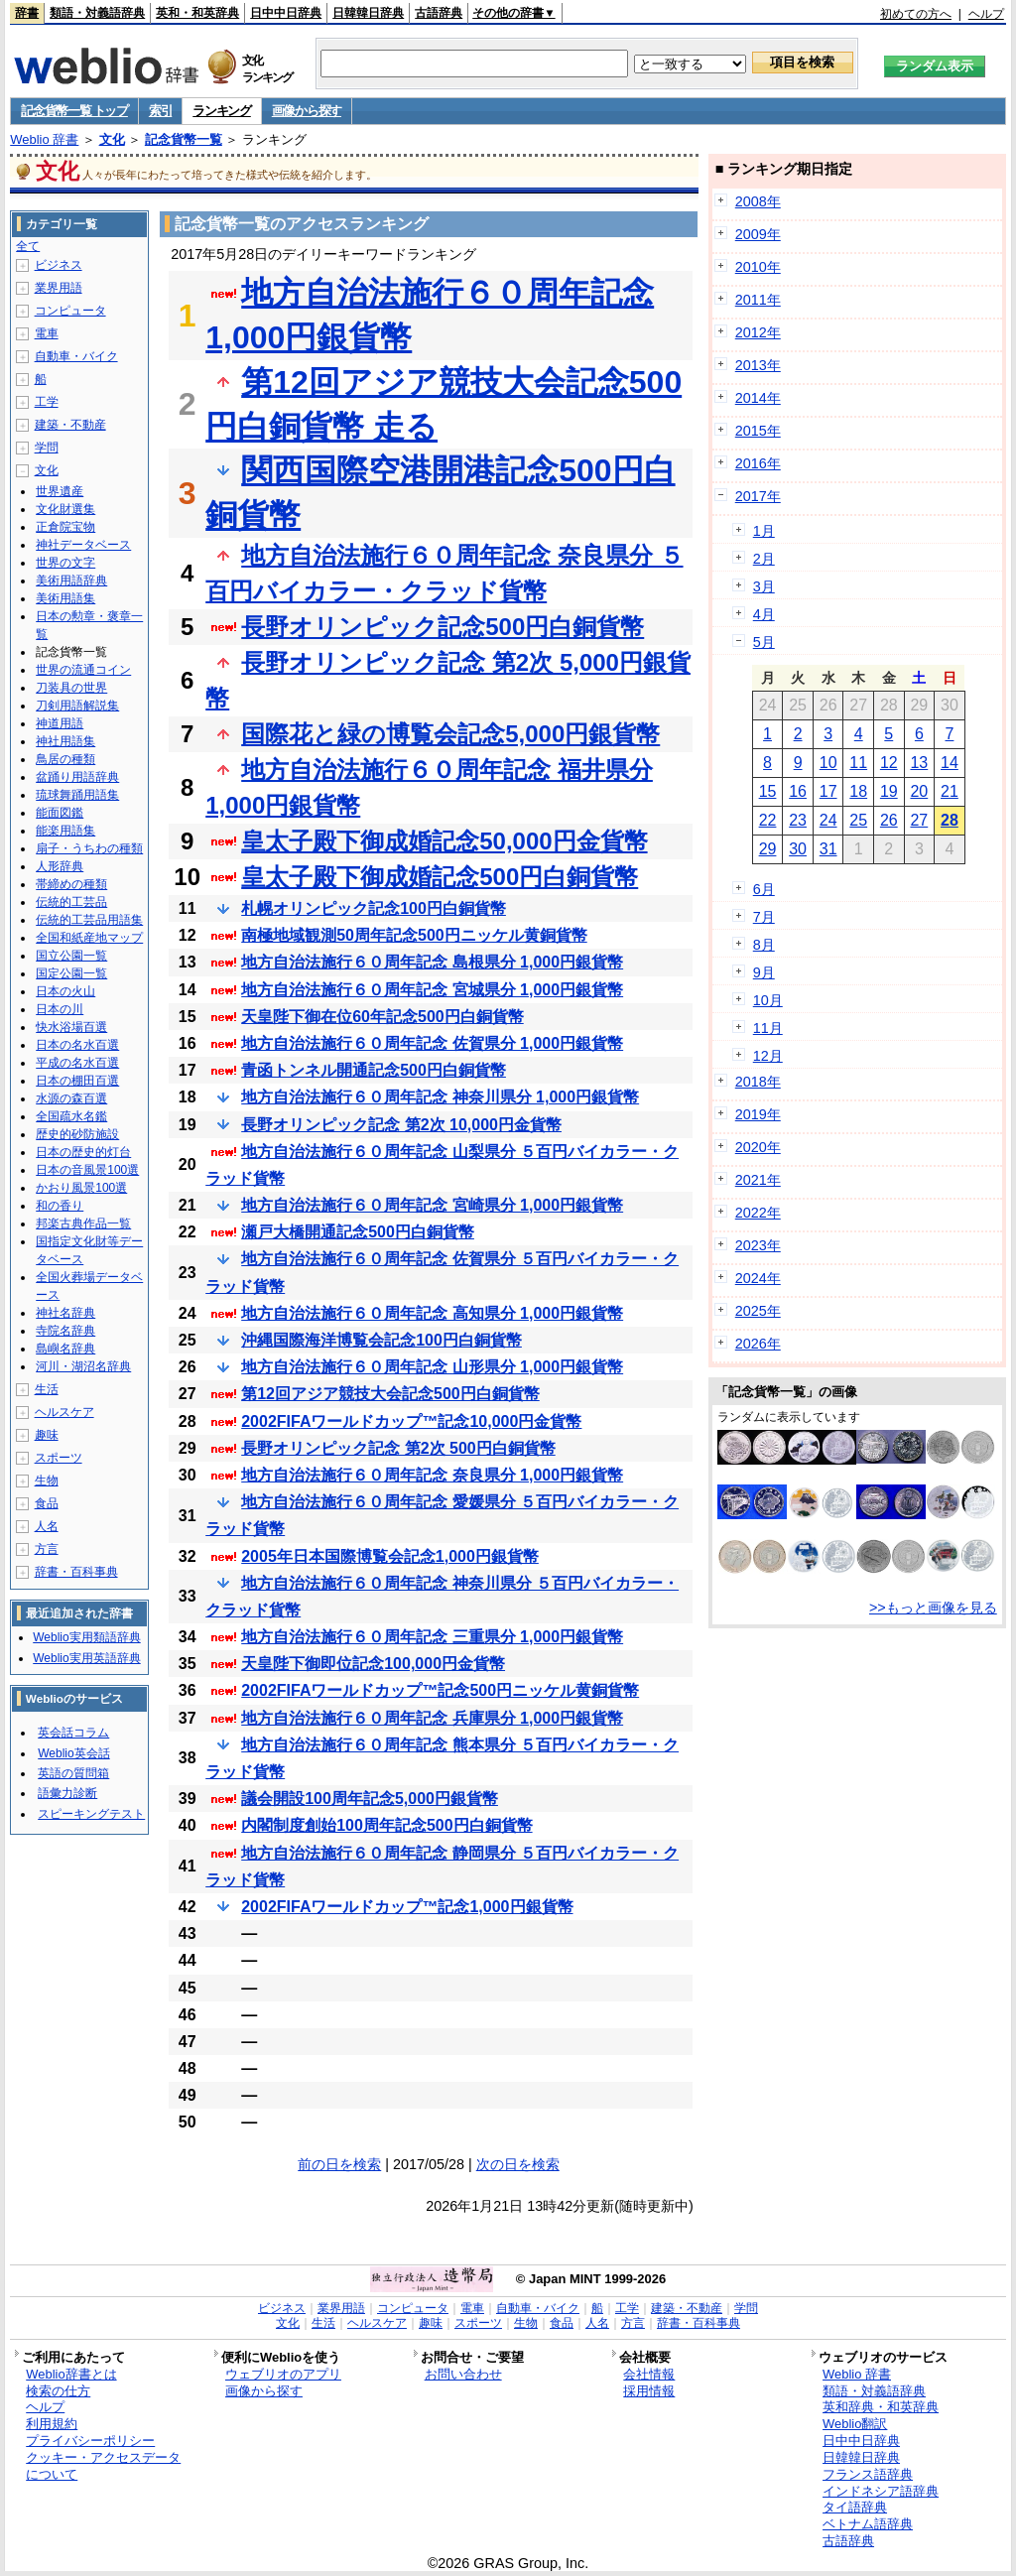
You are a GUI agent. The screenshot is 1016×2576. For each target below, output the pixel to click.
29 (768, 848)
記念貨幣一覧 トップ (74, 110)
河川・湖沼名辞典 (83, 1366)
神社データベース (83, 545)
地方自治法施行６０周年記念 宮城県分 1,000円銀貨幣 (432, 989)
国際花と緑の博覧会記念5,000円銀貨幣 (450, 733)
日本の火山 (65, 991)
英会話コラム (73, 1732)
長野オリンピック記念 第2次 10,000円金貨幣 (401, 1124)
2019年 (758, 1114)
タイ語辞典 (855, 2507)
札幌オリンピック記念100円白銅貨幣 (373, 908)
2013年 (758, 365)
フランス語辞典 (868, 2474)
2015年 (758, 431)
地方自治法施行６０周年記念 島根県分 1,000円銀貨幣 (432, 962)
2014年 (758, 398)
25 (858, 820)
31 (828, 848)
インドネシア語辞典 (881, 2491)
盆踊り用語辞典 (77, 777)
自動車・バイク (76, 356)
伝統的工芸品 (71, 902)
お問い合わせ (463, 2374)
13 (919, 762)
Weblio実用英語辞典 (86, 1658)
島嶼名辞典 (65, 1348)
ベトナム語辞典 (868, 2523)
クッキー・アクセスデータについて (103, 2466)
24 (828, 820)
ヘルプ (986, 14)
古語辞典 (438, 13)
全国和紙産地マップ (89, 938)
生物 (47, 1480)
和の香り (59, 1206)
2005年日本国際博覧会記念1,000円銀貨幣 (390, 1556)
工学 (47, 402)
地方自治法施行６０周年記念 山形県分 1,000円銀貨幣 (432, 1366)
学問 (47, 447)
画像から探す (306, 110)
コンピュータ (70, 311)
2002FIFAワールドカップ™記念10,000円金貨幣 (411, 1421)
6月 (764, 889)
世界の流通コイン (83, 670)
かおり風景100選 (81, 1188)
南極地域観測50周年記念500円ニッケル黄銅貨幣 (414, 935)
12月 (768, 1056)
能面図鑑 (59, 813)
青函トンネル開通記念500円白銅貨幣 (373, 1070)
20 (919, 791)
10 (828, 762)
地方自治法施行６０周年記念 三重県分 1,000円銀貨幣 (432, 1636)
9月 (764, 972)
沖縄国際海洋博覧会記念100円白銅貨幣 (381, 1340)
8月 (764, 945)
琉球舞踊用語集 (77, 795)
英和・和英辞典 (197, 13)
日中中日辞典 (285, 13)
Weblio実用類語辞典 (86, 1637)
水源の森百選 (71, 1098)
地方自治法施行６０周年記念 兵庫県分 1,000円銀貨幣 (432, 1718)
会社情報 (649, 2374)
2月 (764, 559)
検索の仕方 (58, 2390)
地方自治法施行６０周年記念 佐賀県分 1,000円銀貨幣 (432, 1043)
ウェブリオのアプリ (283, 2374)
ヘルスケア (64, 1412)
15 (768, 791)
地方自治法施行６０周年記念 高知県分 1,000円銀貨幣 (432, 1313)
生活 (47, 1389)
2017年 (758, 496)
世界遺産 (59, 491)
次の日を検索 (518, 2164)
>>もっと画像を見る (933, 1607)
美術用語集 (65, 598)
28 (949, 820)
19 (889, 791)
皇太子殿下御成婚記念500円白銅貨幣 (439, 876)
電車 (47, 333)
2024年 (758, 1278)
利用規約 (51, 2423)
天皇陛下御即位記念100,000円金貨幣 (373, 1663)
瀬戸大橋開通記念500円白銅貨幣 (357, 1232)
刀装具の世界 (71, 688)
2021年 (758, 1180)
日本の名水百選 (77, 1045)
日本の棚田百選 (77, 1081)
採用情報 (649, 2390)
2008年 (758, 201)
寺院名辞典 (65, 1331)
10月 (768, 1000)
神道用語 (59, 723)
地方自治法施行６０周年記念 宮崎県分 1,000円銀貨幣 (432, 1205)
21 (949, 791)
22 (768, 820)
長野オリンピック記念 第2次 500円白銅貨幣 (398, 1448)
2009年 (758, 234)
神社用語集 (65, 741)
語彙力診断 (67, 1793)
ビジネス (58, 265)
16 (798, 791)
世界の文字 (65, 563)
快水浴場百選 (71, 1027)
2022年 (758, 1213)
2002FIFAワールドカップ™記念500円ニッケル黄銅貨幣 (440, 1690)
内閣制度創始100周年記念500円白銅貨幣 (386, 1825)
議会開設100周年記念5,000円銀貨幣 (369, 1798)
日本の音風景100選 (87, 1170)
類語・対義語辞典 (97, 13)
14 (949, 762)
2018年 (758, 1082)
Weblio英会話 (73, 1753)
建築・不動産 (70, 425)
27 (919, 820)
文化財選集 (65, 509)
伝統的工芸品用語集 (89, 920)
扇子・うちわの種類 (89, 848)
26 (889, 820)
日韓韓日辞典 (368, 13)
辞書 (27, 13)
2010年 (758, 267)
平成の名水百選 (77, 1063)
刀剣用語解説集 (77, 705)
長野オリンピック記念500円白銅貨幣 (442, 626)
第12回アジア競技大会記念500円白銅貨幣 (390, 1393)
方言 (47, 1549)
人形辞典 (59, 866)
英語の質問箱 (73, 1773)
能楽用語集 (65, 830)
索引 (160, 110)
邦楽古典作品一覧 (83, 1223)
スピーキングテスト (91, 1814)
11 (858, 762)
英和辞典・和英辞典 (881, 2406)
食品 (47, 1503)
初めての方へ (916, 14)
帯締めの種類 (71, 884)
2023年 (758, 1245)
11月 (768, 1028)
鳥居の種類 (65, 759)
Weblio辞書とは (71, 2374)
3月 (764, 586)
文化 (112, 139)
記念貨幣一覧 (183, 139)
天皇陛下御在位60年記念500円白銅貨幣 (382, 1016)
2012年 (758, 332)
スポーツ (58, 1458)
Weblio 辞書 (44, 139)
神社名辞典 (65, 1313)
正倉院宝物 (65, 527)
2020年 (758, 1147)
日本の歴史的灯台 (83, 1152)
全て (28, 246)
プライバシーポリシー (90, 2440)
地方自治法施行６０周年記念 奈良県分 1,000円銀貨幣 (432, 1475)
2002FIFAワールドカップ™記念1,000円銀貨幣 (406, 1906)
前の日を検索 (339, 2164)
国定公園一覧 (71, 973)
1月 (764, 531)
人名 (47, 1526)
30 (798, 848)
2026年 (758, 1344)
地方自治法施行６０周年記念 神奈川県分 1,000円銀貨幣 (440, 1097)
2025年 (758, 1311)
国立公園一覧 (71, 956)
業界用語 (58, 288)
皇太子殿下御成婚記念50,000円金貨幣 (444, 841)
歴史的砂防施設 (77, 1134)
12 (889, 762)
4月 (764, 614)
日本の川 (59, 1009)
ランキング (221, 110)
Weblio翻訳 (855, 2423)
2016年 (758, 463)
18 (858, 791)
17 (828, 791)
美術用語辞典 (71, 580)
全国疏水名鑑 (71, 1116)
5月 (764, 642)
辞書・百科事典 (76, 1572)
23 (798, 820)
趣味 (47, 1435)
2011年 (758, 300)
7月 (764, 917)
